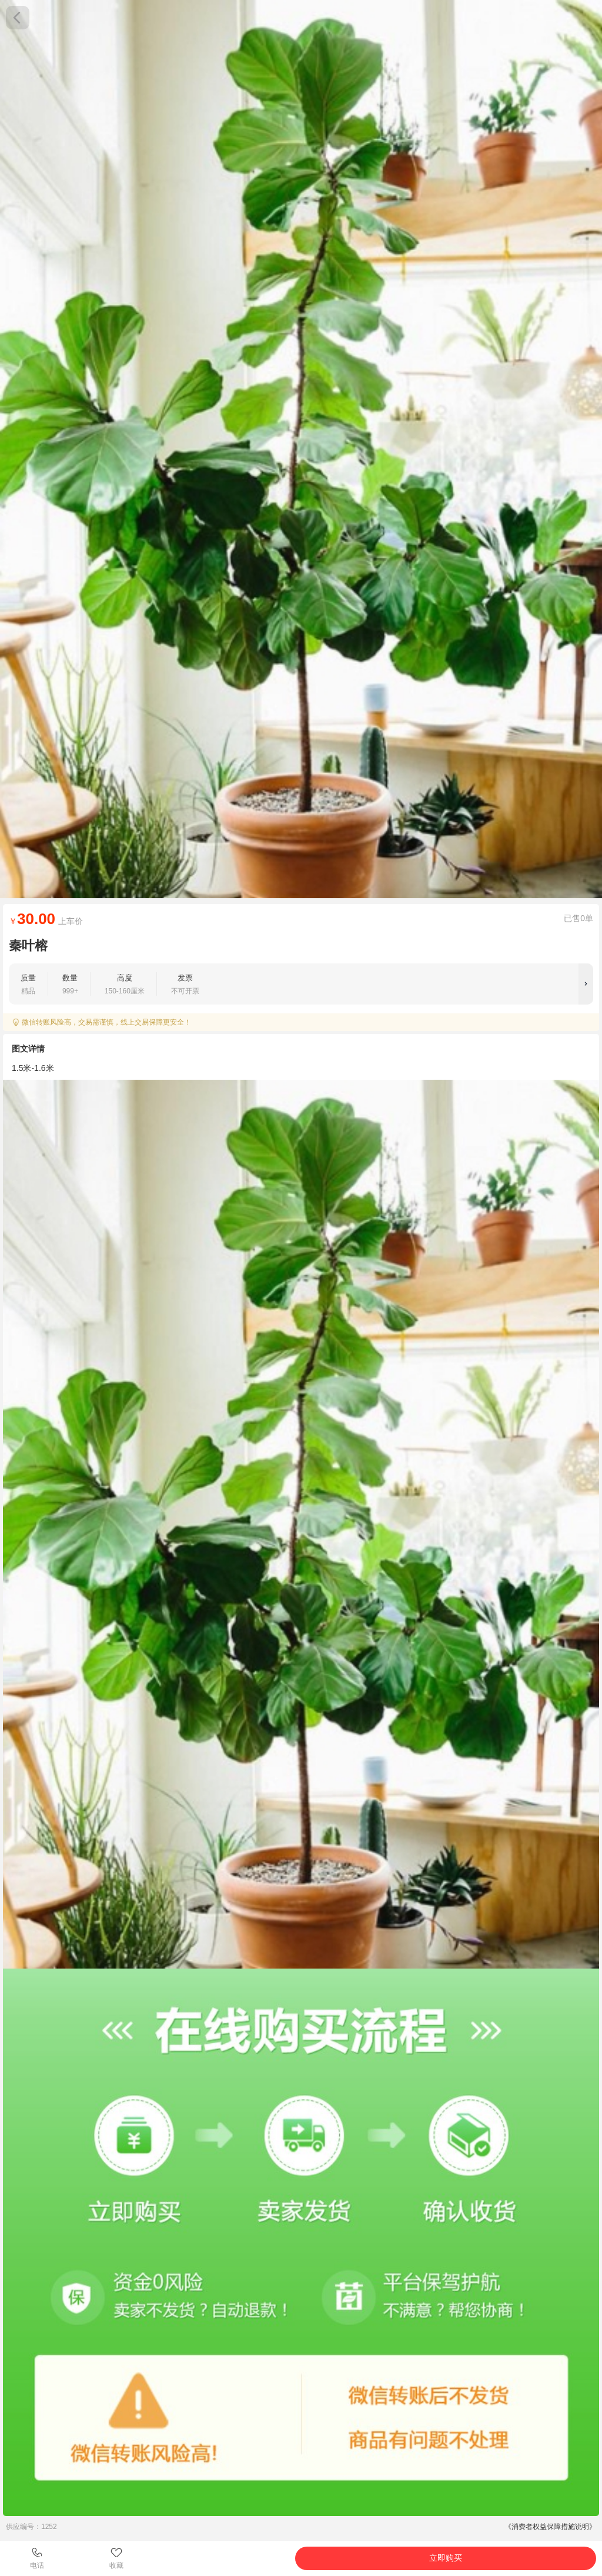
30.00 (36, 919)
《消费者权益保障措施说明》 (550, 2527)
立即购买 (445, 2557)
